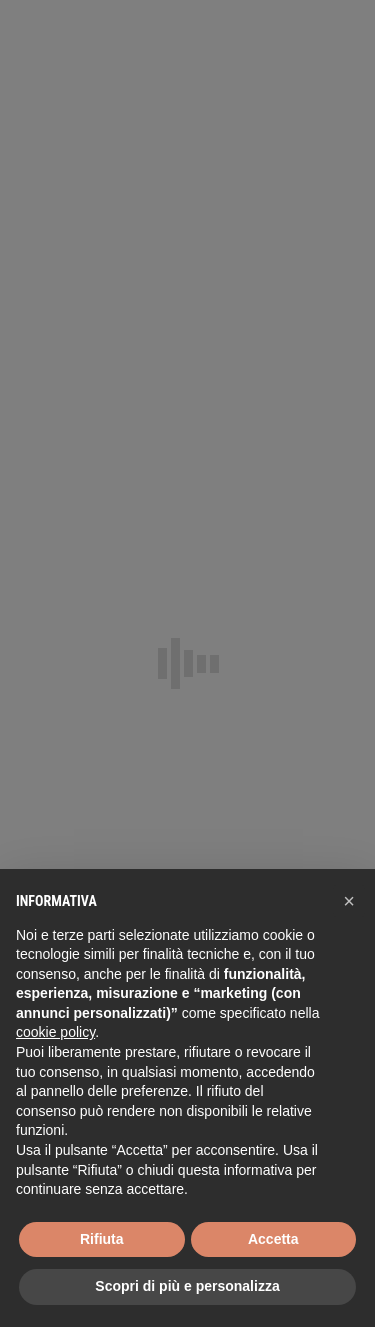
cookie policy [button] (55, 1032)
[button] (349, 901)
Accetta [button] (273, 1239)
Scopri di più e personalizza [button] (187, 1286)
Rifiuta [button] (102, 1239)
